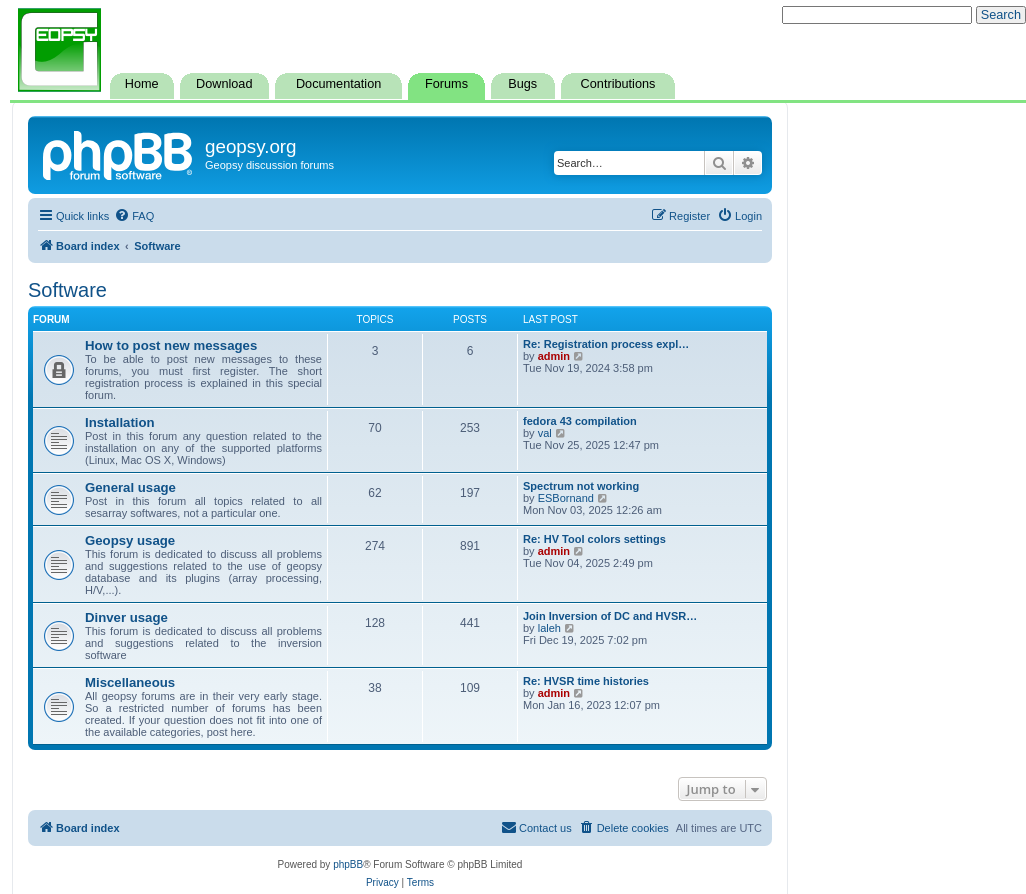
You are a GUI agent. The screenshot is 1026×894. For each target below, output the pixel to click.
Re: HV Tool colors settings (594, 539)
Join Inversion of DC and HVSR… (610, 616)
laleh (549, 628)
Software (67, 290)
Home (142, 84)
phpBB (348, 864)
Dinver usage (126, 617)
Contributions (618, 84)
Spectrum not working (581, 486)
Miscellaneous (130, 682)
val (545, 433)
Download (224, 84)
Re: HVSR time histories (586, 681)
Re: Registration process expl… (606, 344)
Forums (446, 84)
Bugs (522, 84)
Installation (120, 422)
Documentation (338, 84)
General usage (130, 487)
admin (554, 356)
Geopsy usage (130, 540)
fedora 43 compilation (580, 421)
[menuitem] (134, 216)
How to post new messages (171, 345)
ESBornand (566, 498)
